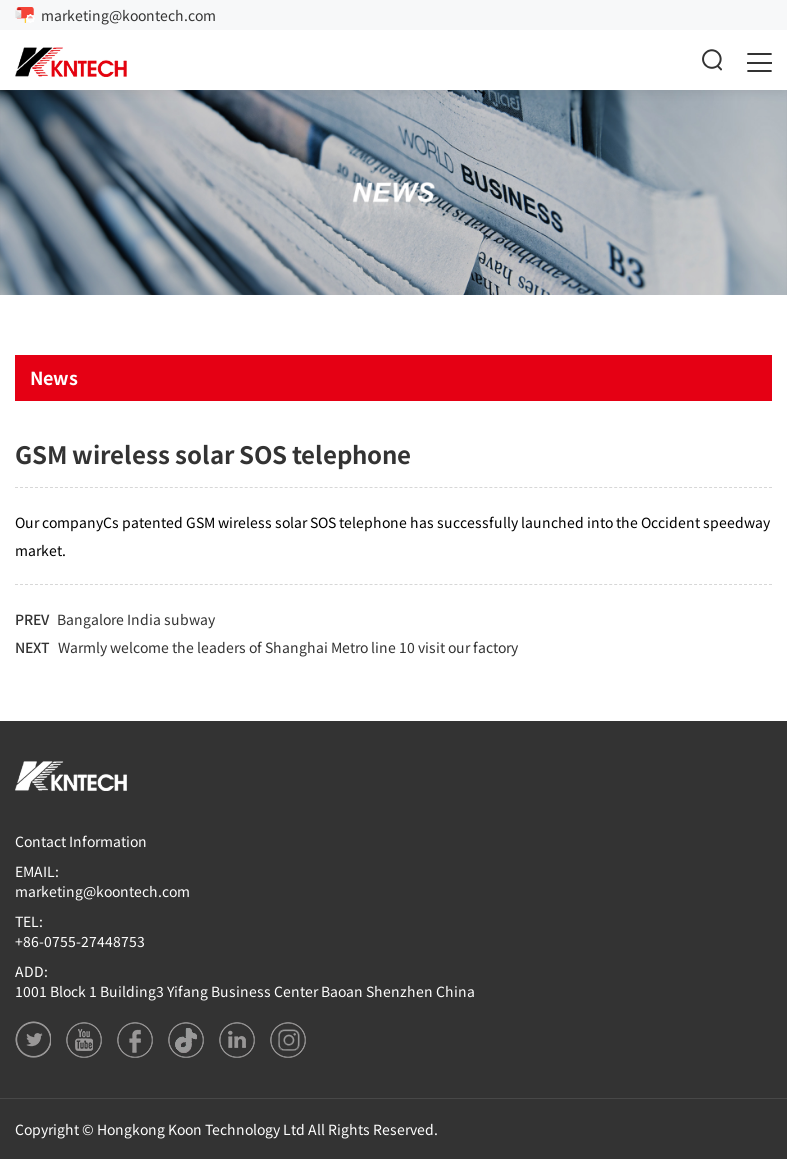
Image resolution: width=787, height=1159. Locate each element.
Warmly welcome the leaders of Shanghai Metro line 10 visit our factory (288, 647)
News (54, 377)
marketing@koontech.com (128, 15)
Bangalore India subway (136, 619)
